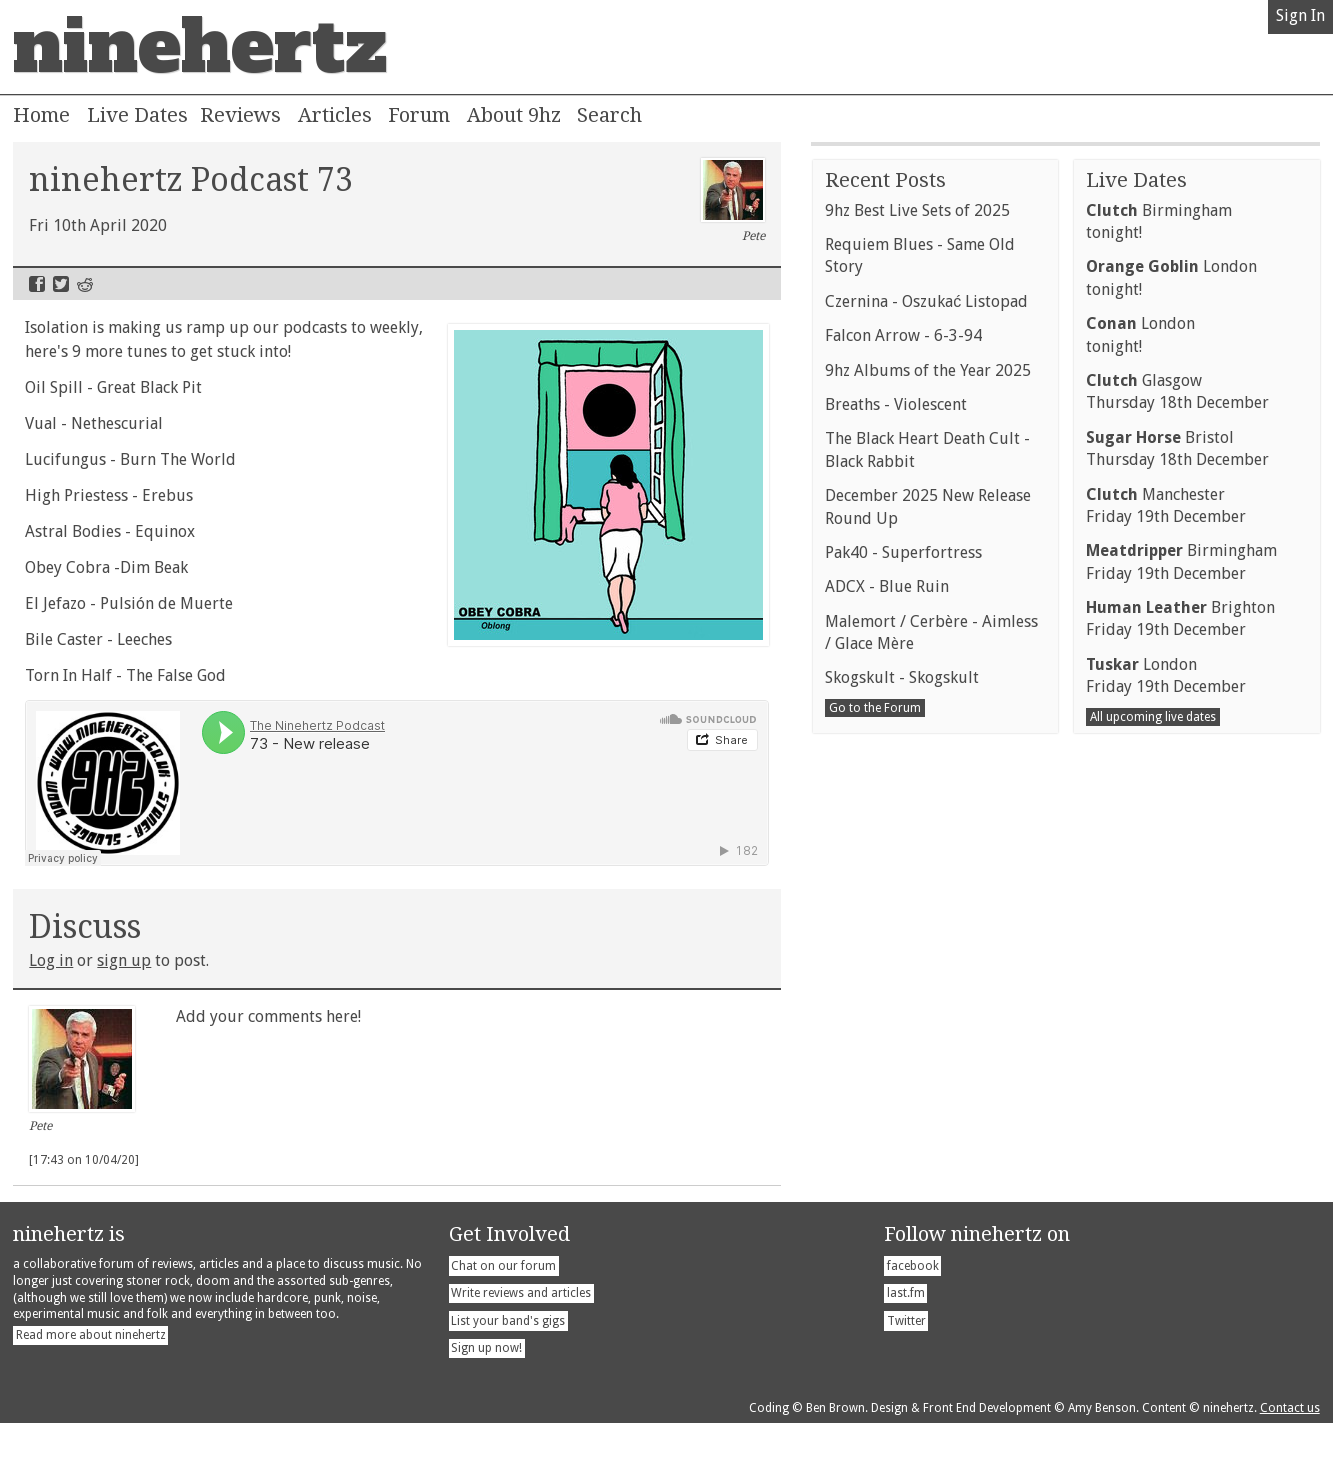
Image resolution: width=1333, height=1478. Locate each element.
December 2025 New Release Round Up (928, 1014)
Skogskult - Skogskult (902, 1185)
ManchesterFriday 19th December (1166, 1013)
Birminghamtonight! (1159, 729)
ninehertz (200, 47)
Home (41, 115)
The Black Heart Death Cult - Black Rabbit (927, 957)
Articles (335, 115)
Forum (419, 115)
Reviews (240, 115)
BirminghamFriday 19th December (1181, 1069)
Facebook (37, 284)
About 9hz (514, 115)
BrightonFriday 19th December (1180, 1126)
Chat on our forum (503, 1321)
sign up (124, 960)
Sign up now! (486, 1403)
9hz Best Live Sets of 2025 (917, 718)
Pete (733, 201)
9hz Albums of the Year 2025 (928, 878)
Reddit (85, 284)
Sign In (1300, 15)
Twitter (61, 284)
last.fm (906, 1348)
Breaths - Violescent (896, 912)
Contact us (1290, 1463)
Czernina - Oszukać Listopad (926, 809)
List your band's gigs (508, 1376)
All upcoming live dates (1153, 1225)
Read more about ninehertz (91, 1390)
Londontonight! (1171, 785)
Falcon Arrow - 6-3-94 (903, 843)
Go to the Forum (875, 1216)
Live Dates (137, 115)
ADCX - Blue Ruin (887, 1094)
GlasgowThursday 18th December (1177, 899)
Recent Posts (885, 688)
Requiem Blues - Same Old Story (920, 763)
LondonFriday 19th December (1166, 1183)
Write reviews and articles (521, 1348)
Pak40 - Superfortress (903, 1060)
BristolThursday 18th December (1177, 956)
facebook (913, 1321)
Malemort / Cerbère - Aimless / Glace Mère (931, 1140)
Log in (51, 960)
